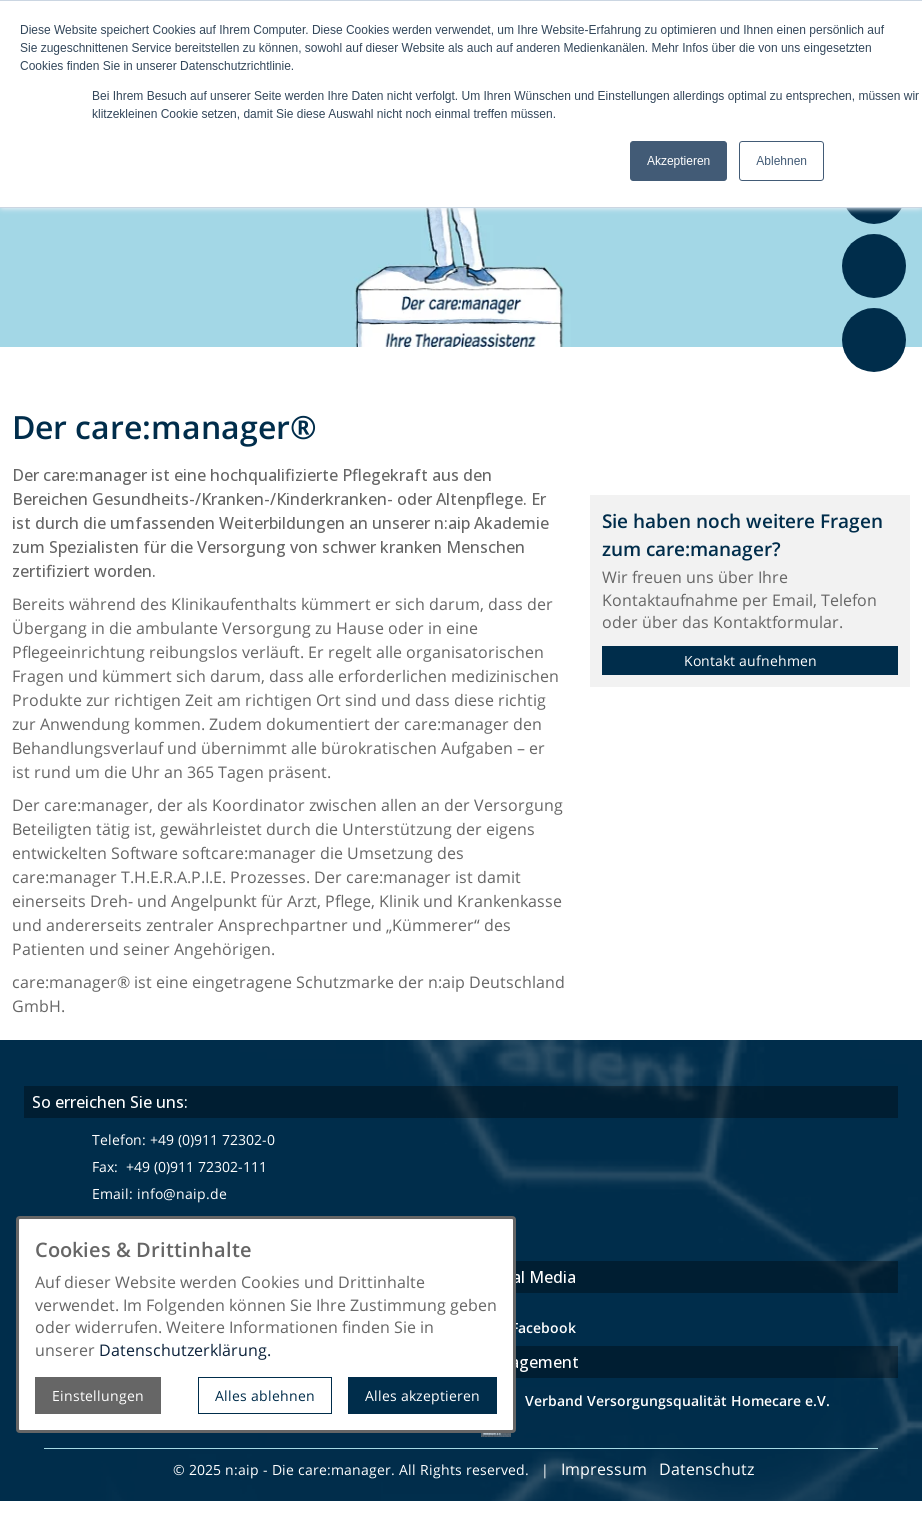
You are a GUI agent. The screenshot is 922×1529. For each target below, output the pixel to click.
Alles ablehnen (265, 1395)
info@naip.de (182, 1193)
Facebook (543, 1327)
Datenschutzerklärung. (185, 1350)
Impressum (604, 1469)
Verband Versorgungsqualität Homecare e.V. (675, 1400)
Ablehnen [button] (781, 161)
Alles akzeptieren (422, 1395)
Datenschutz (708, 1469)
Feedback (877, 383)
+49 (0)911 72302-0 (212, 1139)
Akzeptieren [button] (678, 161)
